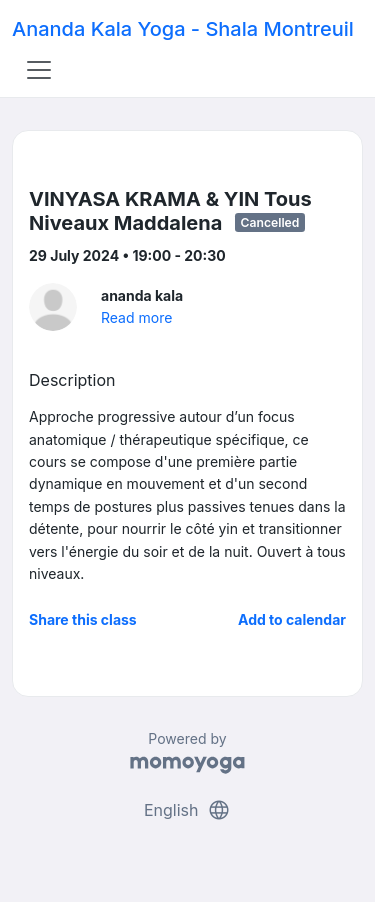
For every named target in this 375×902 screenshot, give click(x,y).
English (187, 810)
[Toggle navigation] (39, 70)
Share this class (83, 619)
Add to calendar (292, 619)
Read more (136, 317)
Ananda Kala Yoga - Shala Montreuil (183, 29)
